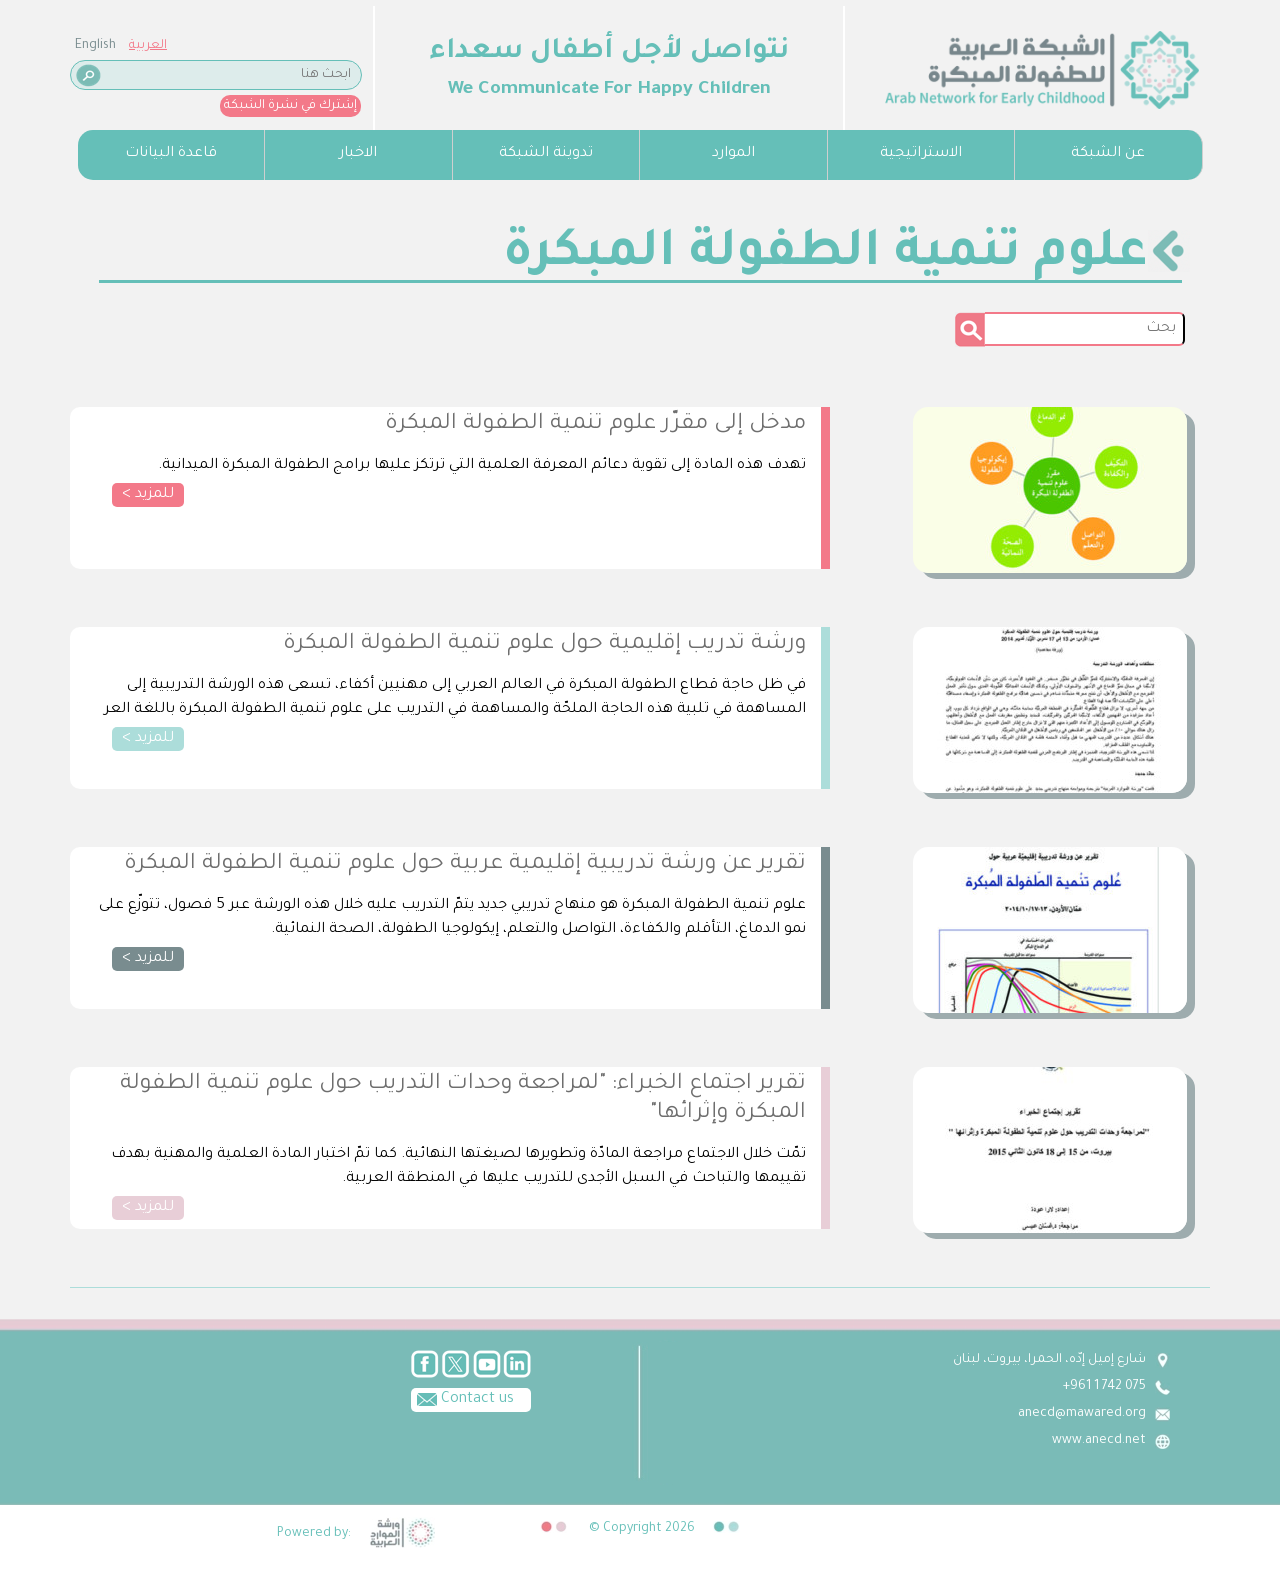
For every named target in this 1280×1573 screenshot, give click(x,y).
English (95, 46)
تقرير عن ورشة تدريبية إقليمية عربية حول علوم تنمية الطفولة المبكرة (465, 865)
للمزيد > (148, 495)
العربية (148, 46)
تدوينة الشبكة (546, 154)
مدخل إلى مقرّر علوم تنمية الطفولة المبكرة (595, 425)
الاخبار (358, 154)
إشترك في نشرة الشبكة (290, 106)
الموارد (733, 154)
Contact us (462, 1398)
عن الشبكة (1108, 154)
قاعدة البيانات (171, 154)
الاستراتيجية (921, 154)
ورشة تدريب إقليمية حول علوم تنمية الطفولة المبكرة (544, 645)
